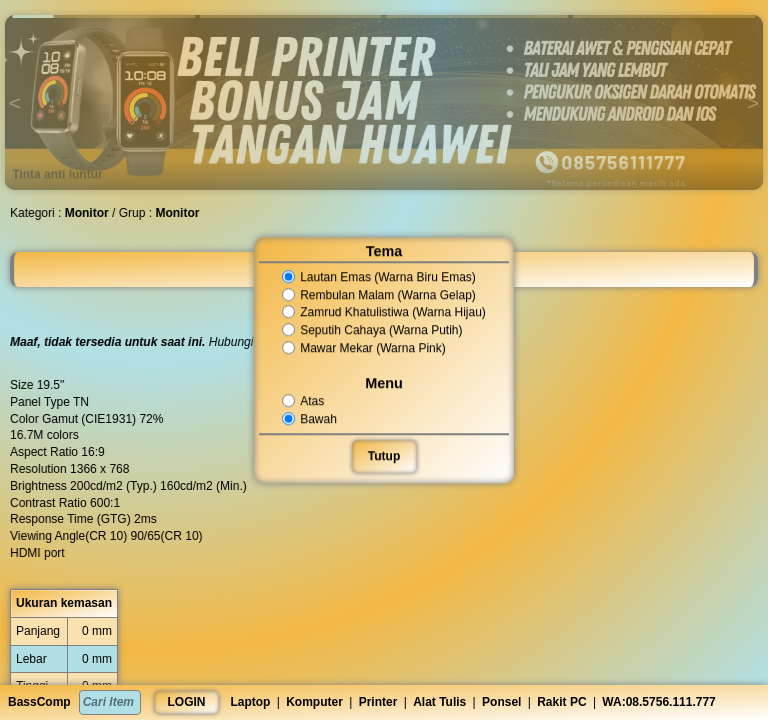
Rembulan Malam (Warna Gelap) (379, 295)
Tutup (384, 456)
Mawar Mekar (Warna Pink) (364, 348)
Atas (304, 401)
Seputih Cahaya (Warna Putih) (373, 330)
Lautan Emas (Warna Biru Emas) (379, 277)
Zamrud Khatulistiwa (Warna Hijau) (384, 313)
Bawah (311, 419)
